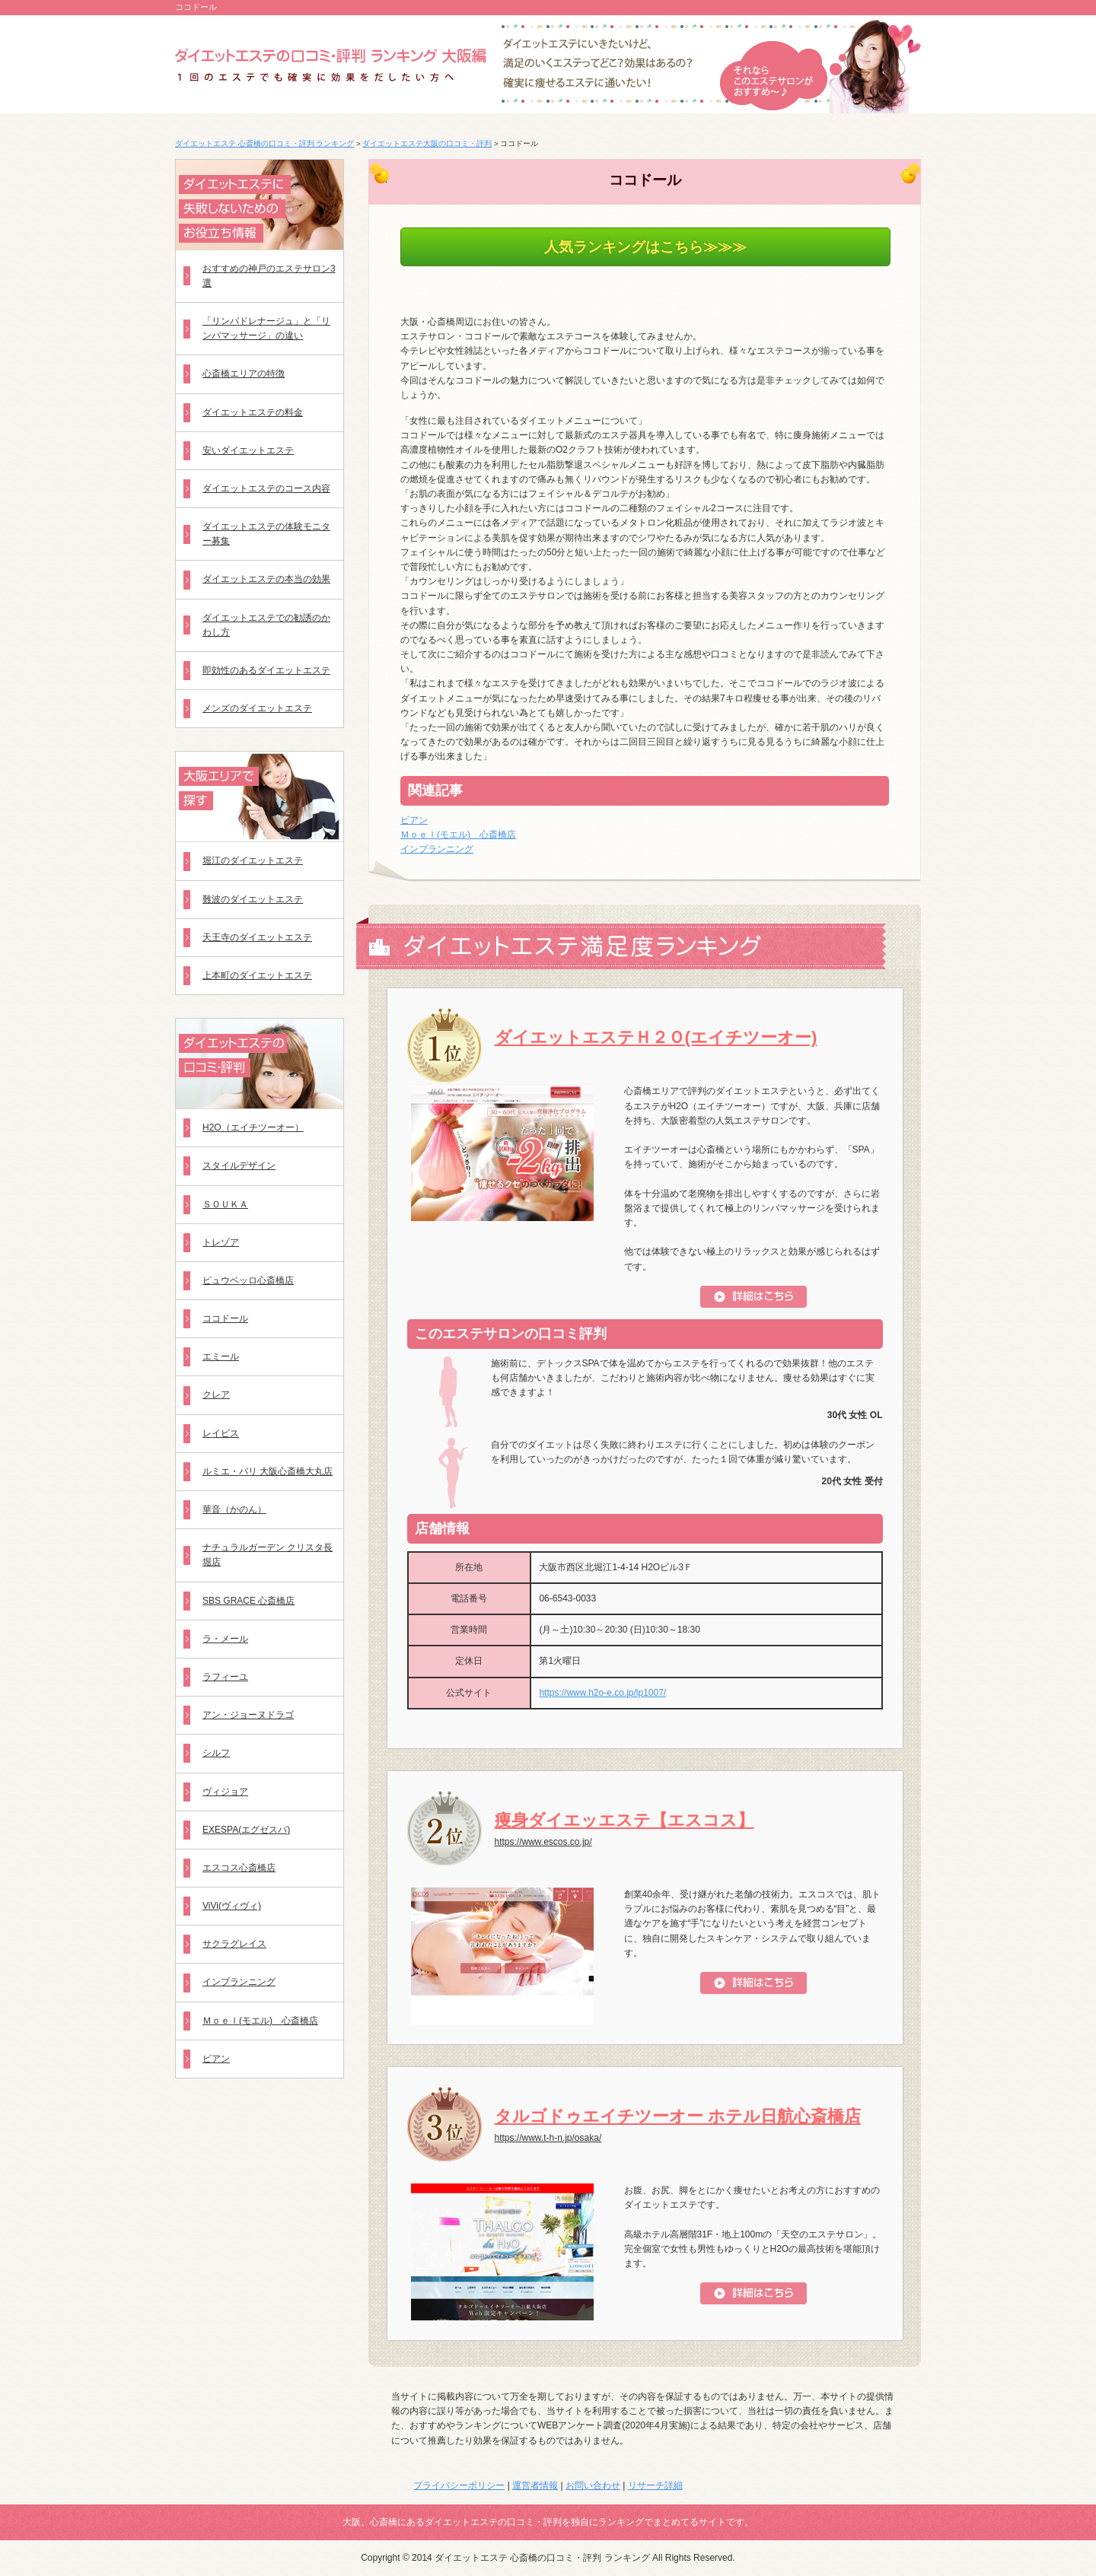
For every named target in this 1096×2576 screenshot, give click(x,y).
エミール (220, 1356)
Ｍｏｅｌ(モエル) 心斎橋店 (458, 834)
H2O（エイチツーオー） (253, 1127)
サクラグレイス (234, 1943)
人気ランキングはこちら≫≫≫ (645, 247)
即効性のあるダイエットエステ (266, 670)
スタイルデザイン (239, 1165)
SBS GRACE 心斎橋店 (248, 1600)
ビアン (414, 820)
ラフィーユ (225, 1676)
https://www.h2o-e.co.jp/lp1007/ (602, 1692)
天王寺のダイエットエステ (257, 937)
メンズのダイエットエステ (257, 708)
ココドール (225, 1318)
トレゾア (220, 1242)
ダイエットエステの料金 (252, 412)
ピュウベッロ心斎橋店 (248, 1280)
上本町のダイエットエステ (257, 975)
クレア (216, 1394)
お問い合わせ (593, 2485)
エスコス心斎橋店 (239, 1867)
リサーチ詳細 (655, 2485)
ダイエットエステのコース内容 (266, 488)
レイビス (220, 1433)
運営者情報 (535, 2485)
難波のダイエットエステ (252, 899)
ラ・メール (225, 1638)
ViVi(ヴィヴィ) (231, 1905)
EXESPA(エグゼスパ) (246, 1829)
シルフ (216, 1753)
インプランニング (436, 849)
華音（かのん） (234, 1509)
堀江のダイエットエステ (252, 860)
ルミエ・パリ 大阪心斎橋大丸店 (267, 1471)
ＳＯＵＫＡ (225, 1204)
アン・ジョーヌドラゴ (248, 1714)
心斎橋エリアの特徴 (243, 373)
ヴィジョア (225, 1791)
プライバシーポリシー (459, 2485)
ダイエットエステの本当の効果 (266, 579)
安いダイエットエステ (248, 450)
